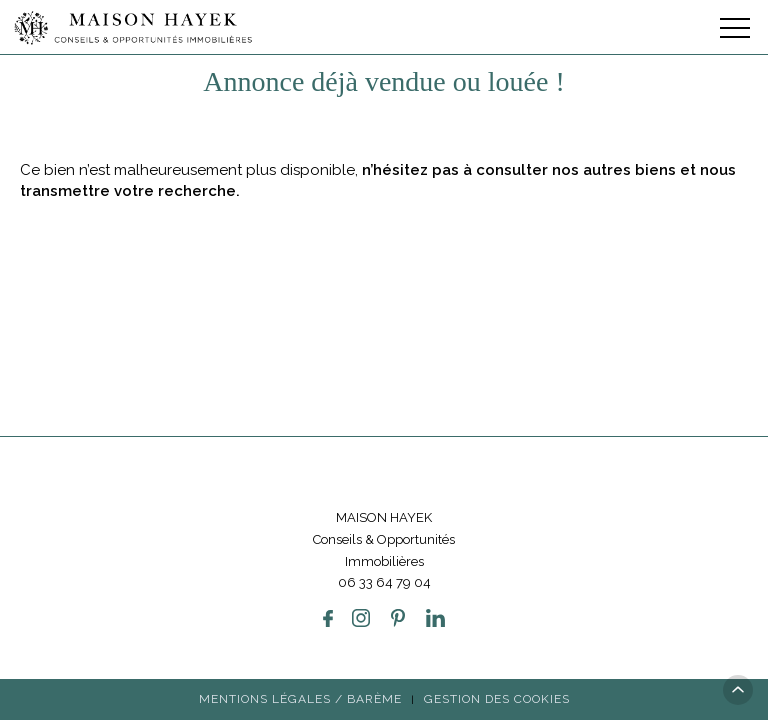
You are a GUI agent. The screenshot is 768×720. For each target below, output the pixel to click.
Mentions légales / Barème (300, 605)
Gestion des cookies (497, 605)
